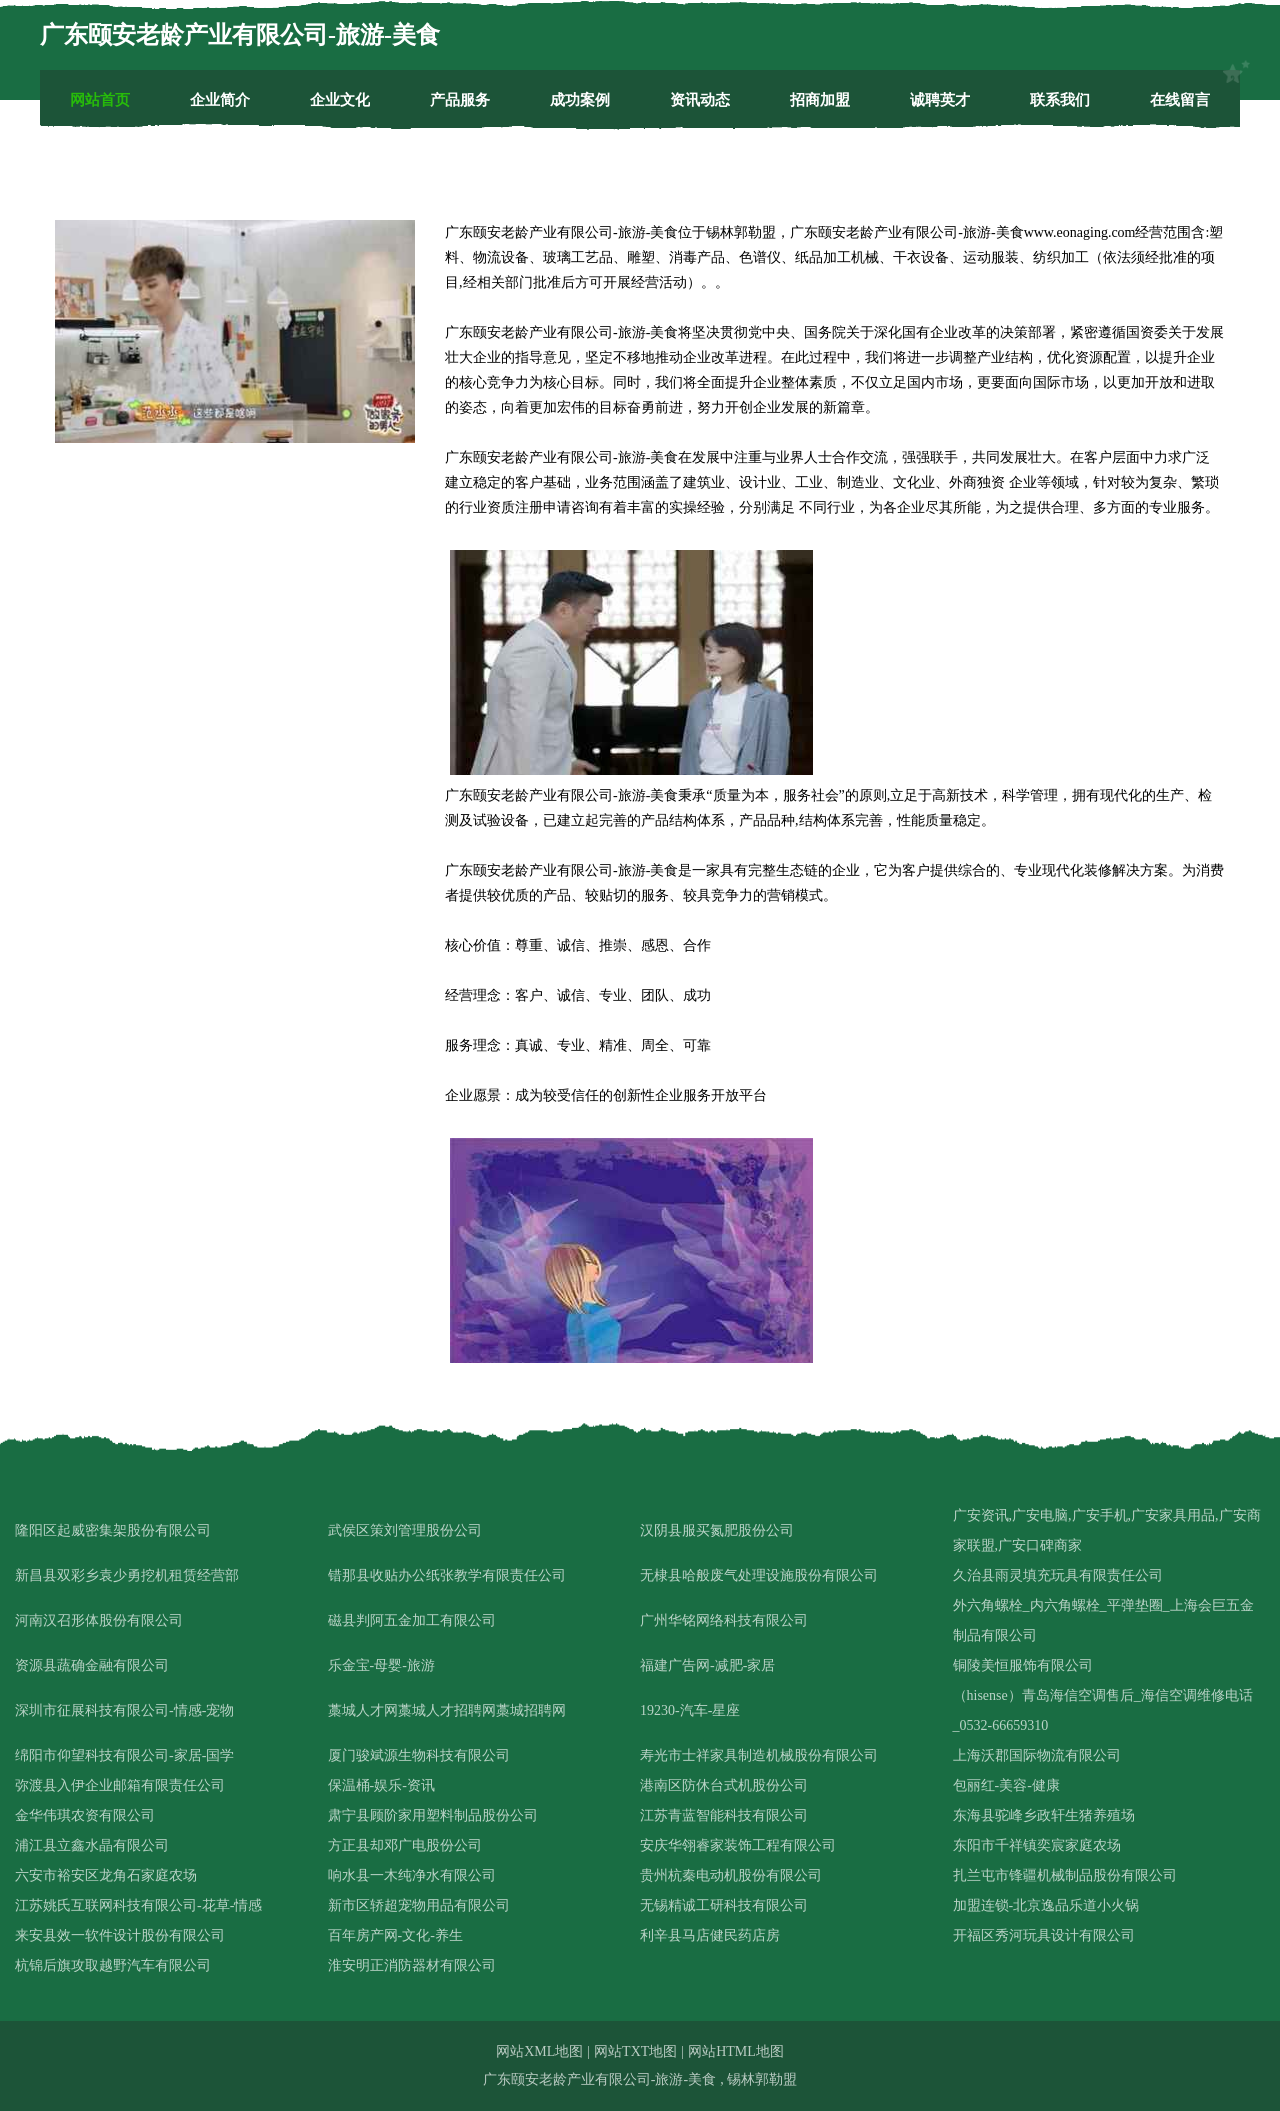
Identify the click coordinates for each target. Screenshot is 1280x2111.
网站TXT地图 (635, 2051)
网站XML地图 (539, 2051)
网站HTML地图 (736, 2051)
